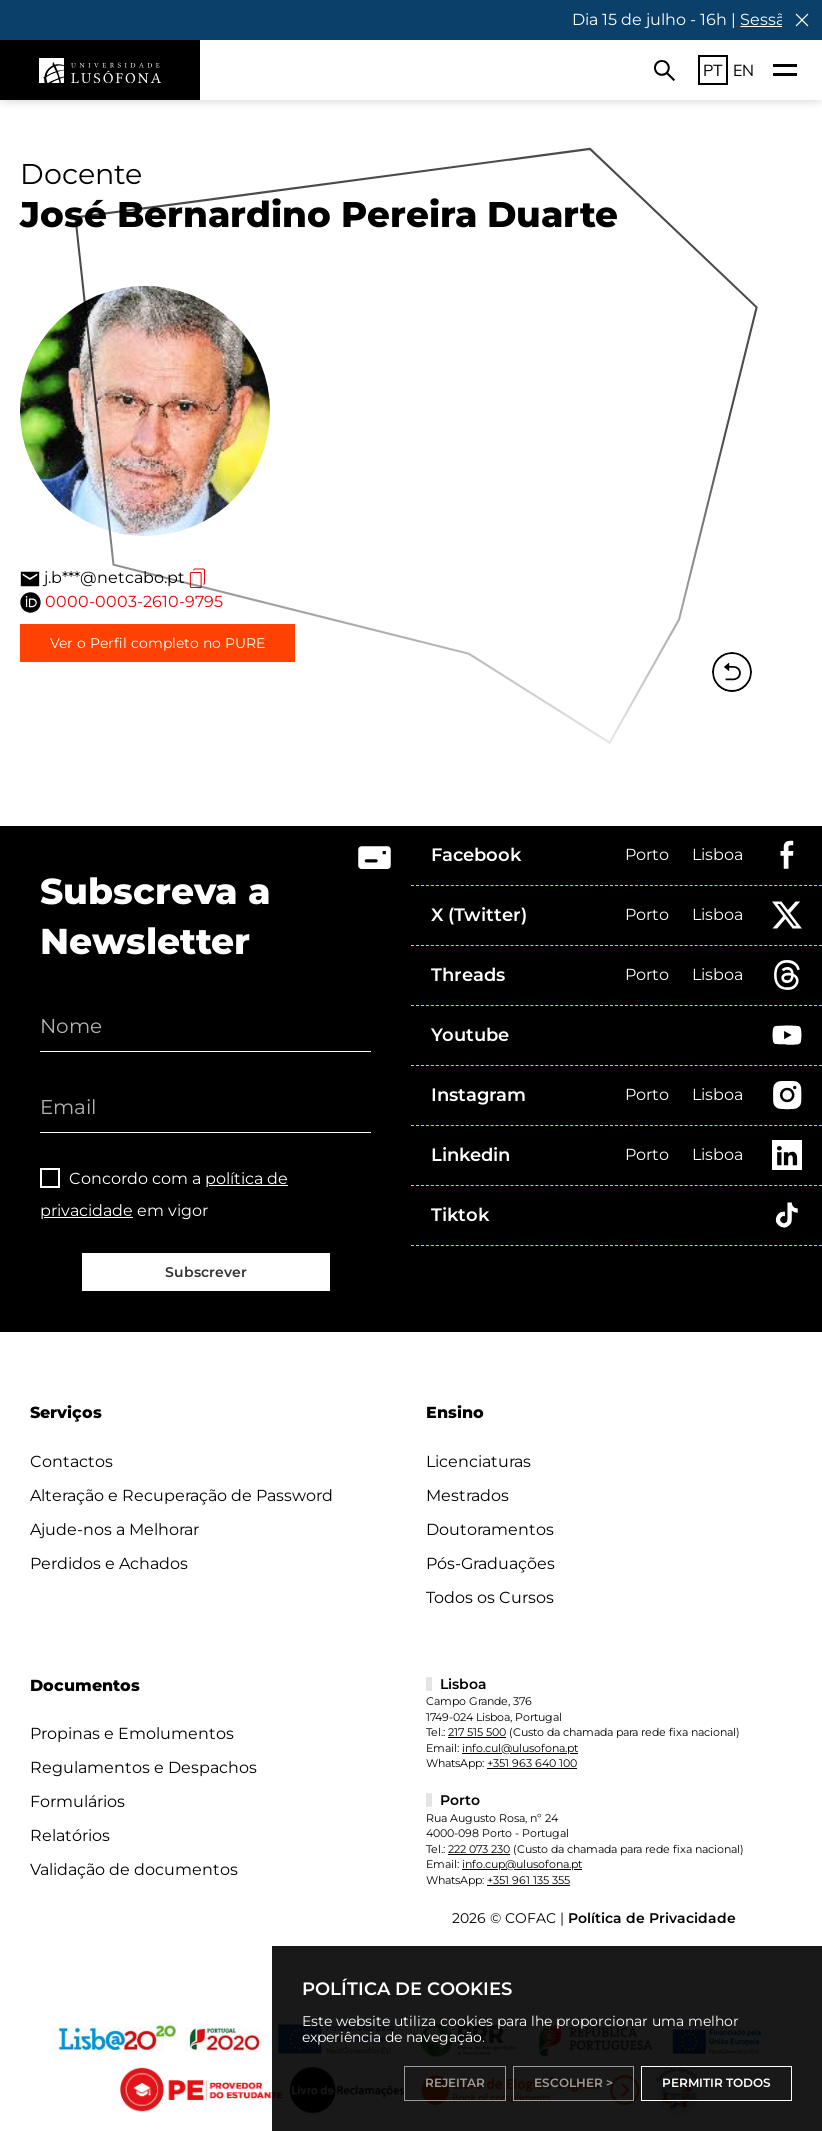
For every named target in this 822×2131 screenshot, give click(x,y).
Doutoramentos (490, 1529)
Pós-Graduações (490, 1563)
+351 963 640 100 (532, 1763)
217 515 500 (477, 1732)
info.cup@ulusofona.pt (522, 1864)
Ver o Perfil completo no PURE (157, 643)
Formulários (77, 1801)
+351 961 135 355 (528, 1880)
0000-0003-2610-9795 (134, 601)
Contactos (71, 1461)
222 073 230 (479, 1849)
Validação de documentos (134, 1869)
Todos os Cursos (490, 1597)
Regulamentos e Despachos (143, 1767)
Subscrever (206, 1272)
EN (743, 70)
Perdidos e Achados (109, 1563)
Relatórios (70, 1835)
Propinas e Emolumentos (132, 1733)
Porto (647, 854)
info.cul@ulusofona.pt (520, 1748)
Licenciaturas (478, 1461)
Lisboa (717, 854)
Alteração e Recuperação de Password (181, 1495)
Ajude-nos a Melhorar (114, 1529)
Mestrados (467, 1495)
